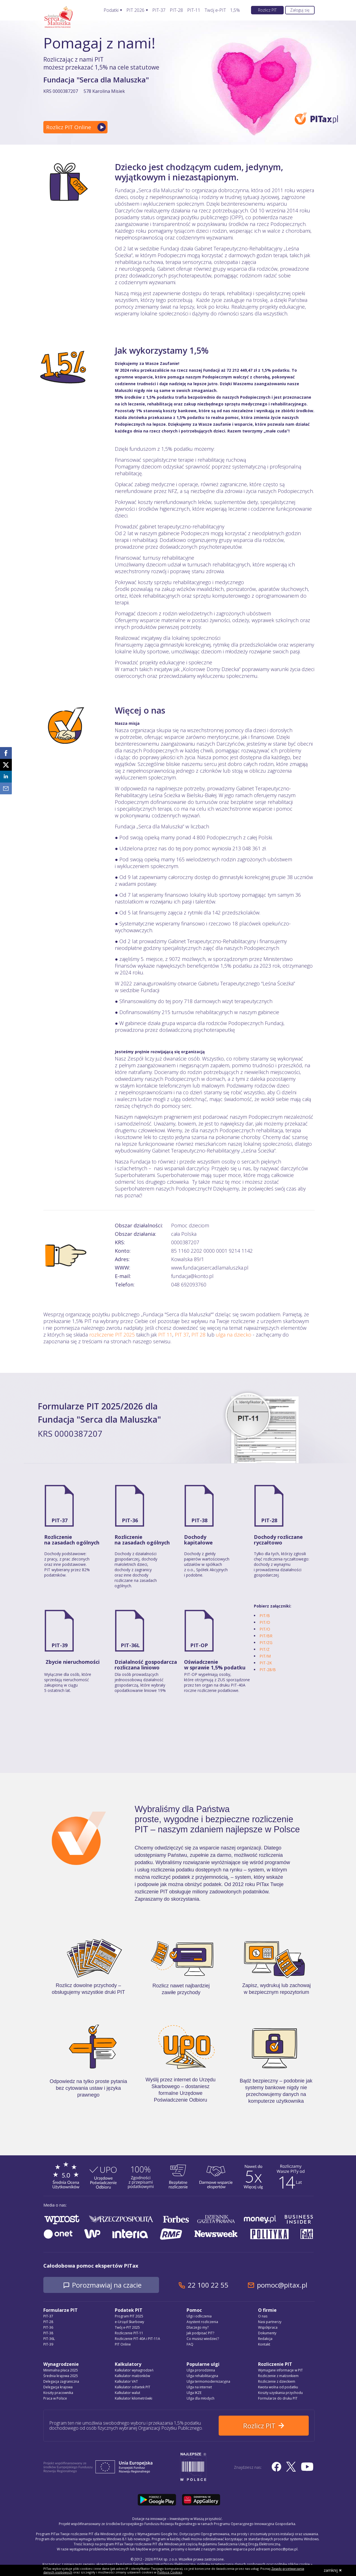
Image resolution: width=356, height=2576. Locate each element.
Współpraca (267, 2327)
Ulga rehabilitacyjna (202, 2375)
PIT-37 (158, 10)
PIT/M (265, 1656)
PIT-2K (265, 1662)
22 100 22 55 (208, 2285)
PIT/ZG (265, 1642)
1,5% (235, 10)
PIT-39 (60, 1645)
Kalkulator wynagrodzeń (134, 2370)
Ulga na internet (199, 2387)
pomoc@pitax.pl (282, 2285)
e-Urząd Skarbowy (129, 2321)
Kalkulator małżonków (132, 2375)
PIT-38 (199, 1520)
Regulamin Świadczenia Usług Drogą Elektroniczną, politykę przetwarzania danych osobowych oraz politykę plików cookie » (214, 2564)
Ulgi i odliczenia (199, 2316)
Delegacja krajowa (58, 2387)
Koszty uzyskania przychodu (280, 2392)
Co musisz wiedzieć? (203, 2338)
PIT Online (123, 2344)
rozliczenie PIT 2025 (112, 1334)
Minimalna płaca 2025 (60, 2370)
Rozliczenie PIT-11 (129, 2333)
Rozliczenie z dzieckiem (276, 2381)
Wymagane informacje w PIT (280, 2370)
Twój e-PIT (215, 10)
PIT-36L (130, 1645)
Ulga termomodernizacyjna (208, 2381)
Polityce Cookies (169, 2572)
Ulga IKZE (194, 2392)
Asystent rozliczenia (202, 2321)
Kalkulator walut (127, 2392)
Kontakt (264, 2344)
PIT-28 (176, 10)
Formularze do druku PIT (277, 2398)
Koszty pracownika (58, 2392)
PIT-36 (130, 1520)
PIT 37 (182, 1334)
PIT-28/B (267, 1669)
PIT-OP (199, 1645)
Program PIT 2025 (129, 2316)
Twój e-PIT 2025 (127, 2327)
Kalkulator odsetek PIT (132, 2387)
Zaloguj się (300, 10)
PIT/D (264, 1622)
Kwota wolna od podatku (278, 2387)
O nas (262, 2316)
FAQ (190, 2344)
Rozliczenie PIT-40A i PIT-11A (137, 2338)
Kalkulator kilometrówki (133, 2398)
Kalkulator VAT (126, 2381)
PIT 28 (198, 1334)
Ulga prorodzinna (201, 2370)
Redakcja (265, 2338)
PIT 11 (165, 1334)
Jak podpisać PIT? (200, 2333)
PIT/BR (265, 1635)
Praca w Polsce (55, 2398)
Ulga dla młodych (200, 2398)
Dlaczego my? (198, 2327)
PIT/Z (264, 1649)
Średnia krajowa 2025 (60, 2375)
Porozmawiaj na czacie (107, 2285)
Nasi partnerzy (269, 2321)
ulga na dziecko (233, 1334)
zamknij (333, 2570)
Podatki (111, 10)
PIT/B (264, 1615)
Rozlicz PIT (267, 10)
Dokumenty (267, 2333)
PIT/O (264, 1629)
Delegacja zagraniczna (61, 2381)
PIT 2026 (135, 10)
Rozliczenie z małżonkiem (278, 2375)
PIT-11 (193, 10)
